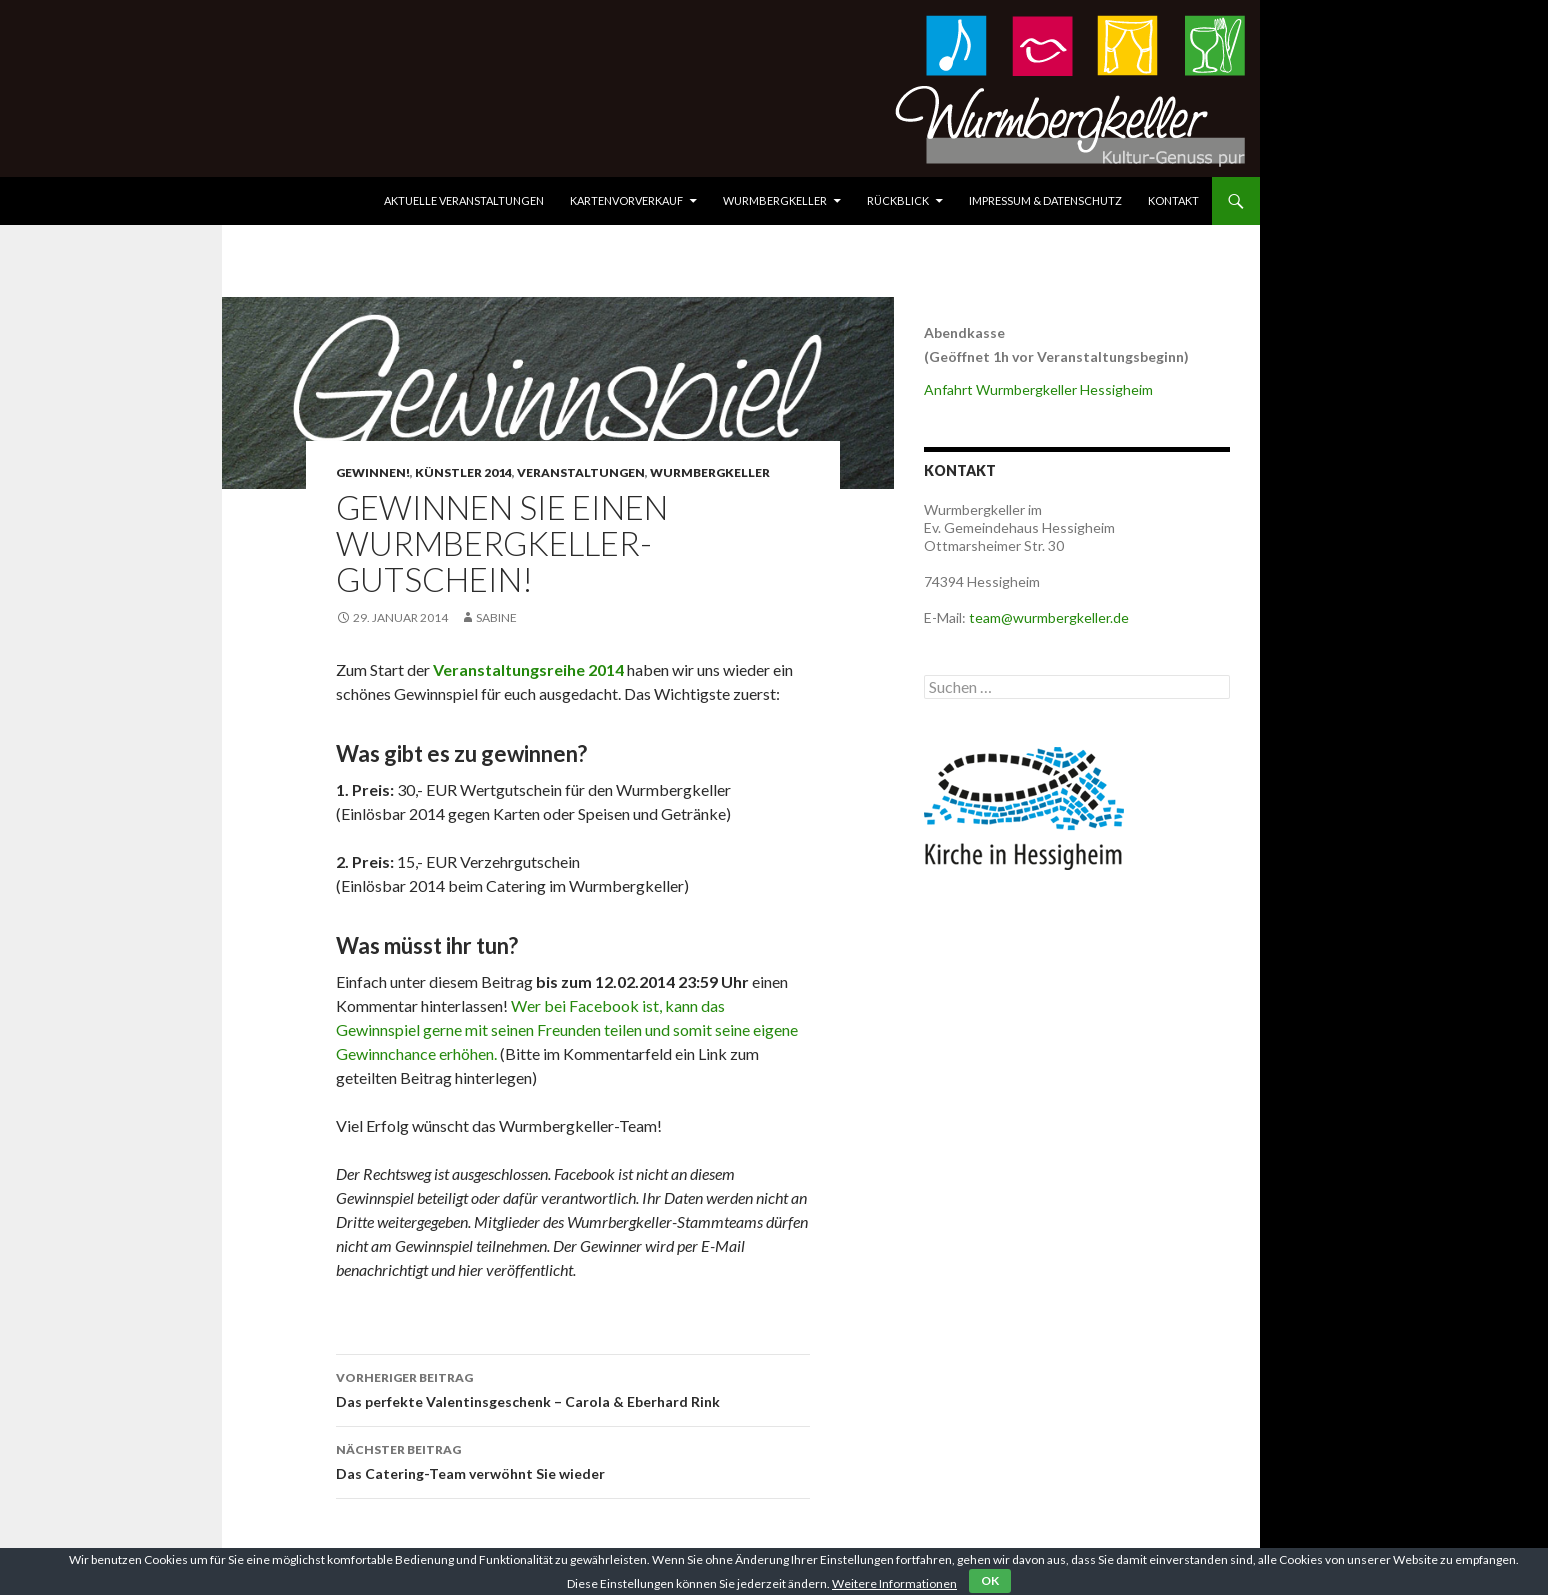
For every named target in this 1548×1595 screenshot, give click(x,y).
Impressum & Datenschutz (1045, 200)
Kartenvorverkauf (626, 200)
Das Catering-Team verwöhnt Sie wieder (573, 1460)
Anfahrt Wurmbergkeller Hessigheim (1038, 389)
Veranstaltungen (581, 472)
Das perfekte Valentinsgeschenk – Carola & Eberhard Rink (573, 1388)
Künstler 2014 (463, 472)
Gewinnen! (373, 472)
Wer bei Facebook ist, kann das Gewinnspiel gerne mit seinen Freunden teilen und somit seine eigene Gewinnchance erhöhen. (567, 1029)
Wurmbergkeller (775, 200)
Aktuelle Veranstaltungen (464, 200)
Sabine (496, 617)
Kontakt (1173, 200)
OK (990, 1580)
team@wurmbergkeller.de (1049, 617)
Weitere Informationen (894, 1583)
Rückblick (898, 200)
